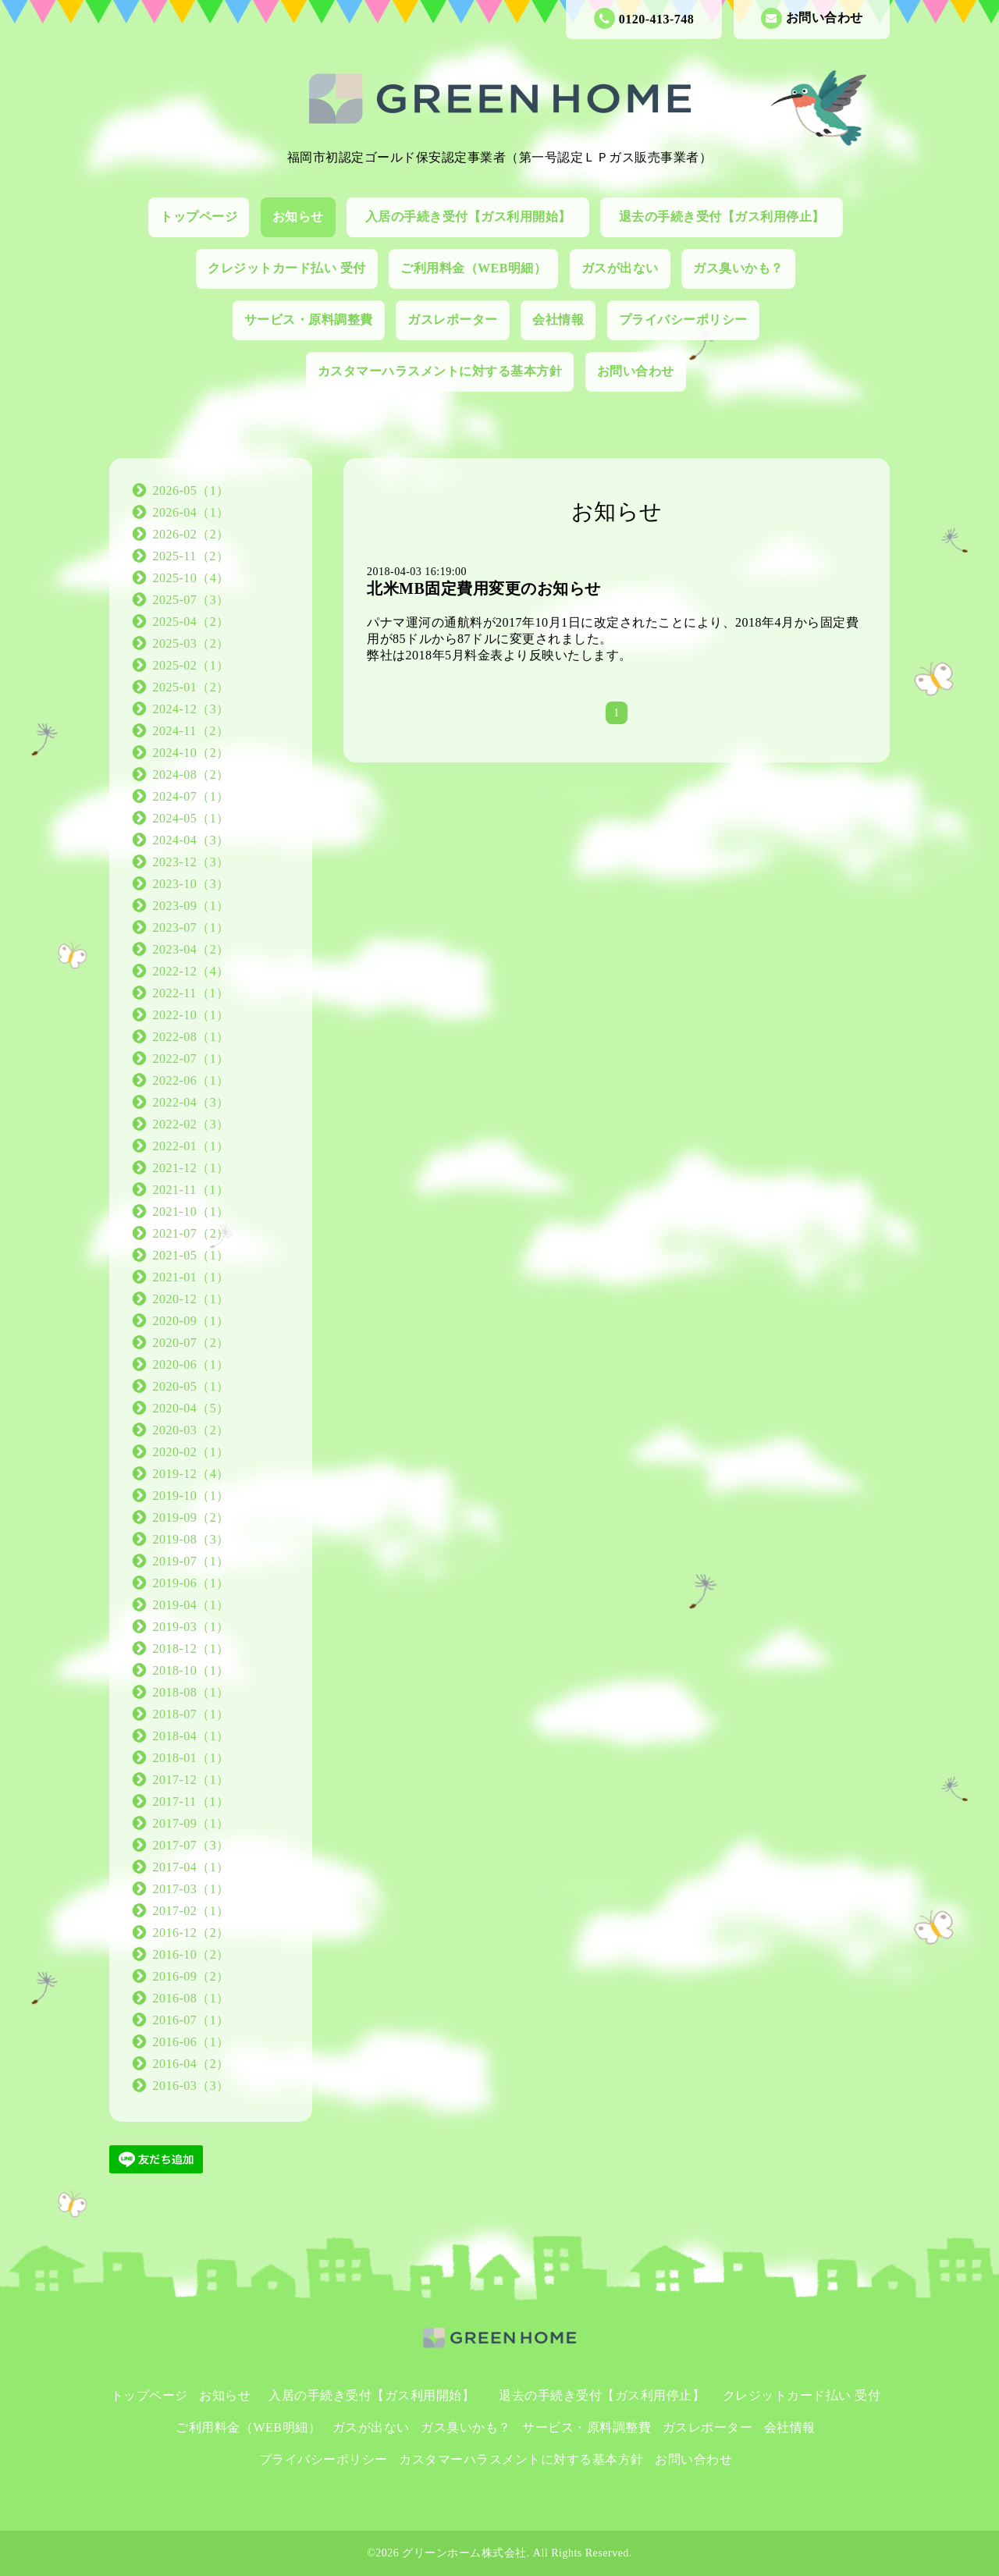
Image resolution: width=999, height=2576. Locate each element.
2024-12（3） (191, 709)
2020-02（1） (191, 1452)
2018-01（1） (191, 1757)
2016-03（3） (191, 2085)
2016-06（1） (191, 2041)
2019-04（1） (191, 1604)
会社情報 (558, 319)
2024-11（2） (191, 730)
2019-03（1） (191, 1626)
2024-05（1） (191, 818)
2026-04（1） (191, 512)
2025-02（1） (191, 665)
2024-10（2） (191, 752)
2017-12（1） (191, 1779)
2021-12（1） (191, 1167)
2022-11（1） (191, 993)
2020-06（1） (191, 1364)
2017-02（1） (191, 1910)
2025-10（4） (191, 577)
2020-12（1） (191, 1299)
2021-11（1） (191, 1189)
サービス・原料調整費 (308, 319)
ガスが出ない (620, 268)
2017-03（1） (191, 1889)
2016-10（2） (191, 1954)
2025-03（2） (191, 643)
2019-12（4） (191, 1473)
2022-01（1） (191, 1146)
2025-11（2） (191, 556)
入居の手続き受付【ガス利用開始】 (475, 216)
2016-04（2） (191, 2063)
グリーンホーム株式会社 (464, 2553)
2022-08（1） (191, 1036)
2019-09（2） (191, 1517)
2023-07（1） (191, 927)
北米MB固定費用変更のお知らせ (484, 588)
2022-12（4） (191, 971)
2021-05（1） (191, 1255)
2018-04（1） (191, 1736)
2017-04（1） (191, 1867)
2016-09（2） (191, 1976)
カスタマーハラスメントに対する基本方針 (440, 371)
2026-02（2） (191, 534)
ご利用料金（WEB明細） (473, 268)
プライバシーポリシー (683, 319)
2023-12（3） (191, 862)
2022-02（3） (191, 1124)
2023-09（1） (191, 905)
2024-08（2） (191, 774)
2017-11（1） (191, 1801)
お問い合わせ (812, 18)
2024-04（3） (191, 840)
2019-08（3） (191, 1539)
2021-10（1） (191, 1211)
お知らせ (298, 216)
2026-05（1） (191, 490)
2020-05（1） (191, 1386)
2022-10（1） (191, 1015)
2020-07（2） (191, 1342)
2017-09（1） (191, 1823)
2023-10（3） (191, 883)
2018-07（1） (191, 1714)
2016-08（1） (191, 1998)
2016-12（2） (191, 1932)
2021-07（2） (191, 1233)
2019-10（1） (191, 1495)
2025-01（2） (191, 687)
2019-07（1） (191, 1561)
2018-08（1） (191, 1692)
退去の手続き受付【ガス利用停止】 (728, 216)
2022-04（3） (191, 1102)
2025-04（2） (191, 621)
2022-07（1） (191, 1058)
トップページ (198, 216)
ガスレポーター (452, 319)
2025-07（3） (191, 599)
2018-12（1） (191, 1648)
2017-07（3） (191, 1845)
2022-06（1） (191, 1080)
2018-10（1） (191, 1670)
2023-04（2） (191, 949)
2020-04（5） (191, 1408)
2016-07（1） (191, 2020)
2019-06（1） (191, 1583)
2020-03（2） (191, 1430)
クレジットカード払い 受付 (287, 268)
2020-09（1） (191, 1320)
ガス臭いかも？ (738, 268)
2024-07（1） (191, 796)
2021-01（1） (191, 1277)
